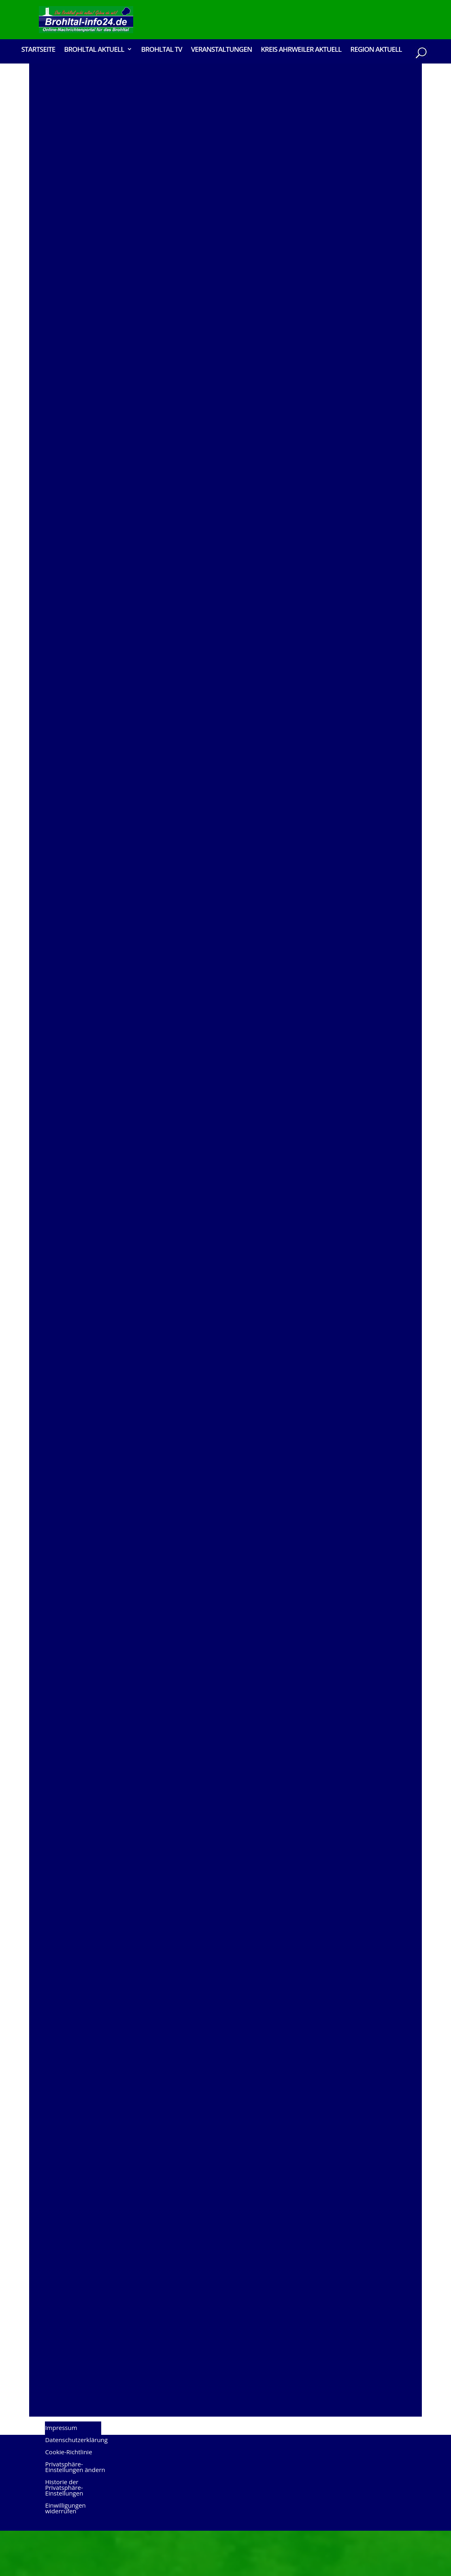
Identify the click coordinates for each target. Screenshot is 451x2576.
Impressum (61, 2473)
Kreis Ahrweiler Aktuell (301, 50)
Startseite (38, 50)
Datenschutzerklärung (76, 2485)
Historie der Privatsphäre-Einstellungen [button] (64, 2533)
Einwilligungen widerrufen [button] (65, 2553)
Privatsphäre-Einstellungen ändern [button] (75, 2512)
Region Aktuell (376, 50)
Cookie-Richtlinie (68, 2497)
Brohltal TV (161, 50)
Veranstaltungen (221, 50)
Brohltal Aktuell (94, 50)
